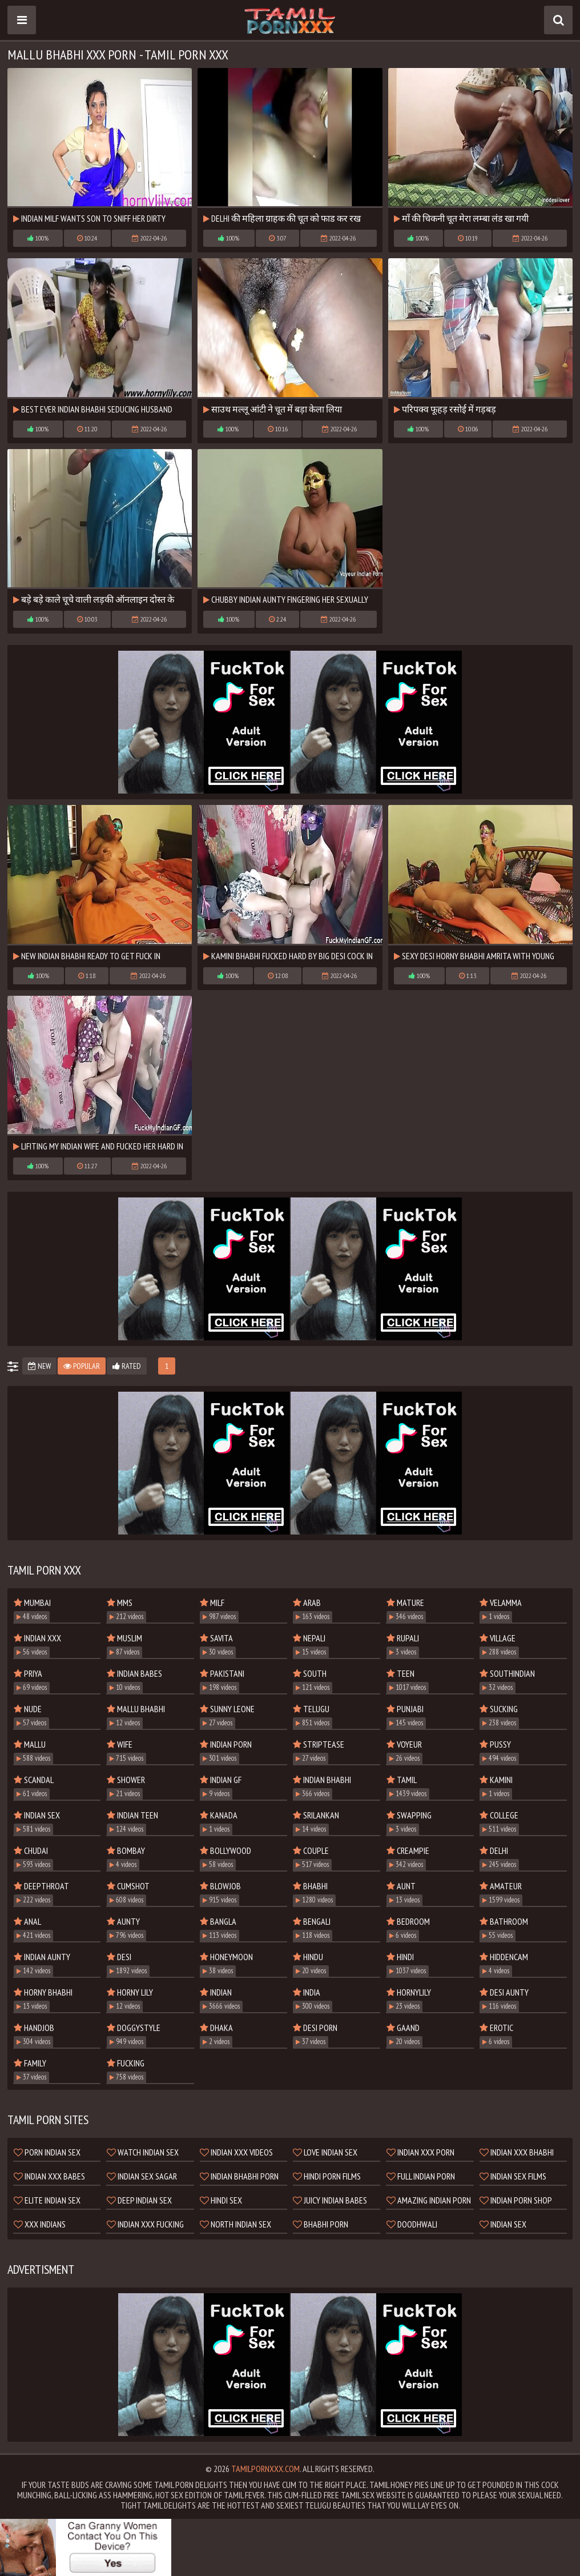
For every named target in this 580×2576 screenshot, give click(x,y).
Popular (81, 1366)
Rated (126, 1366)
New (39, 1366)
